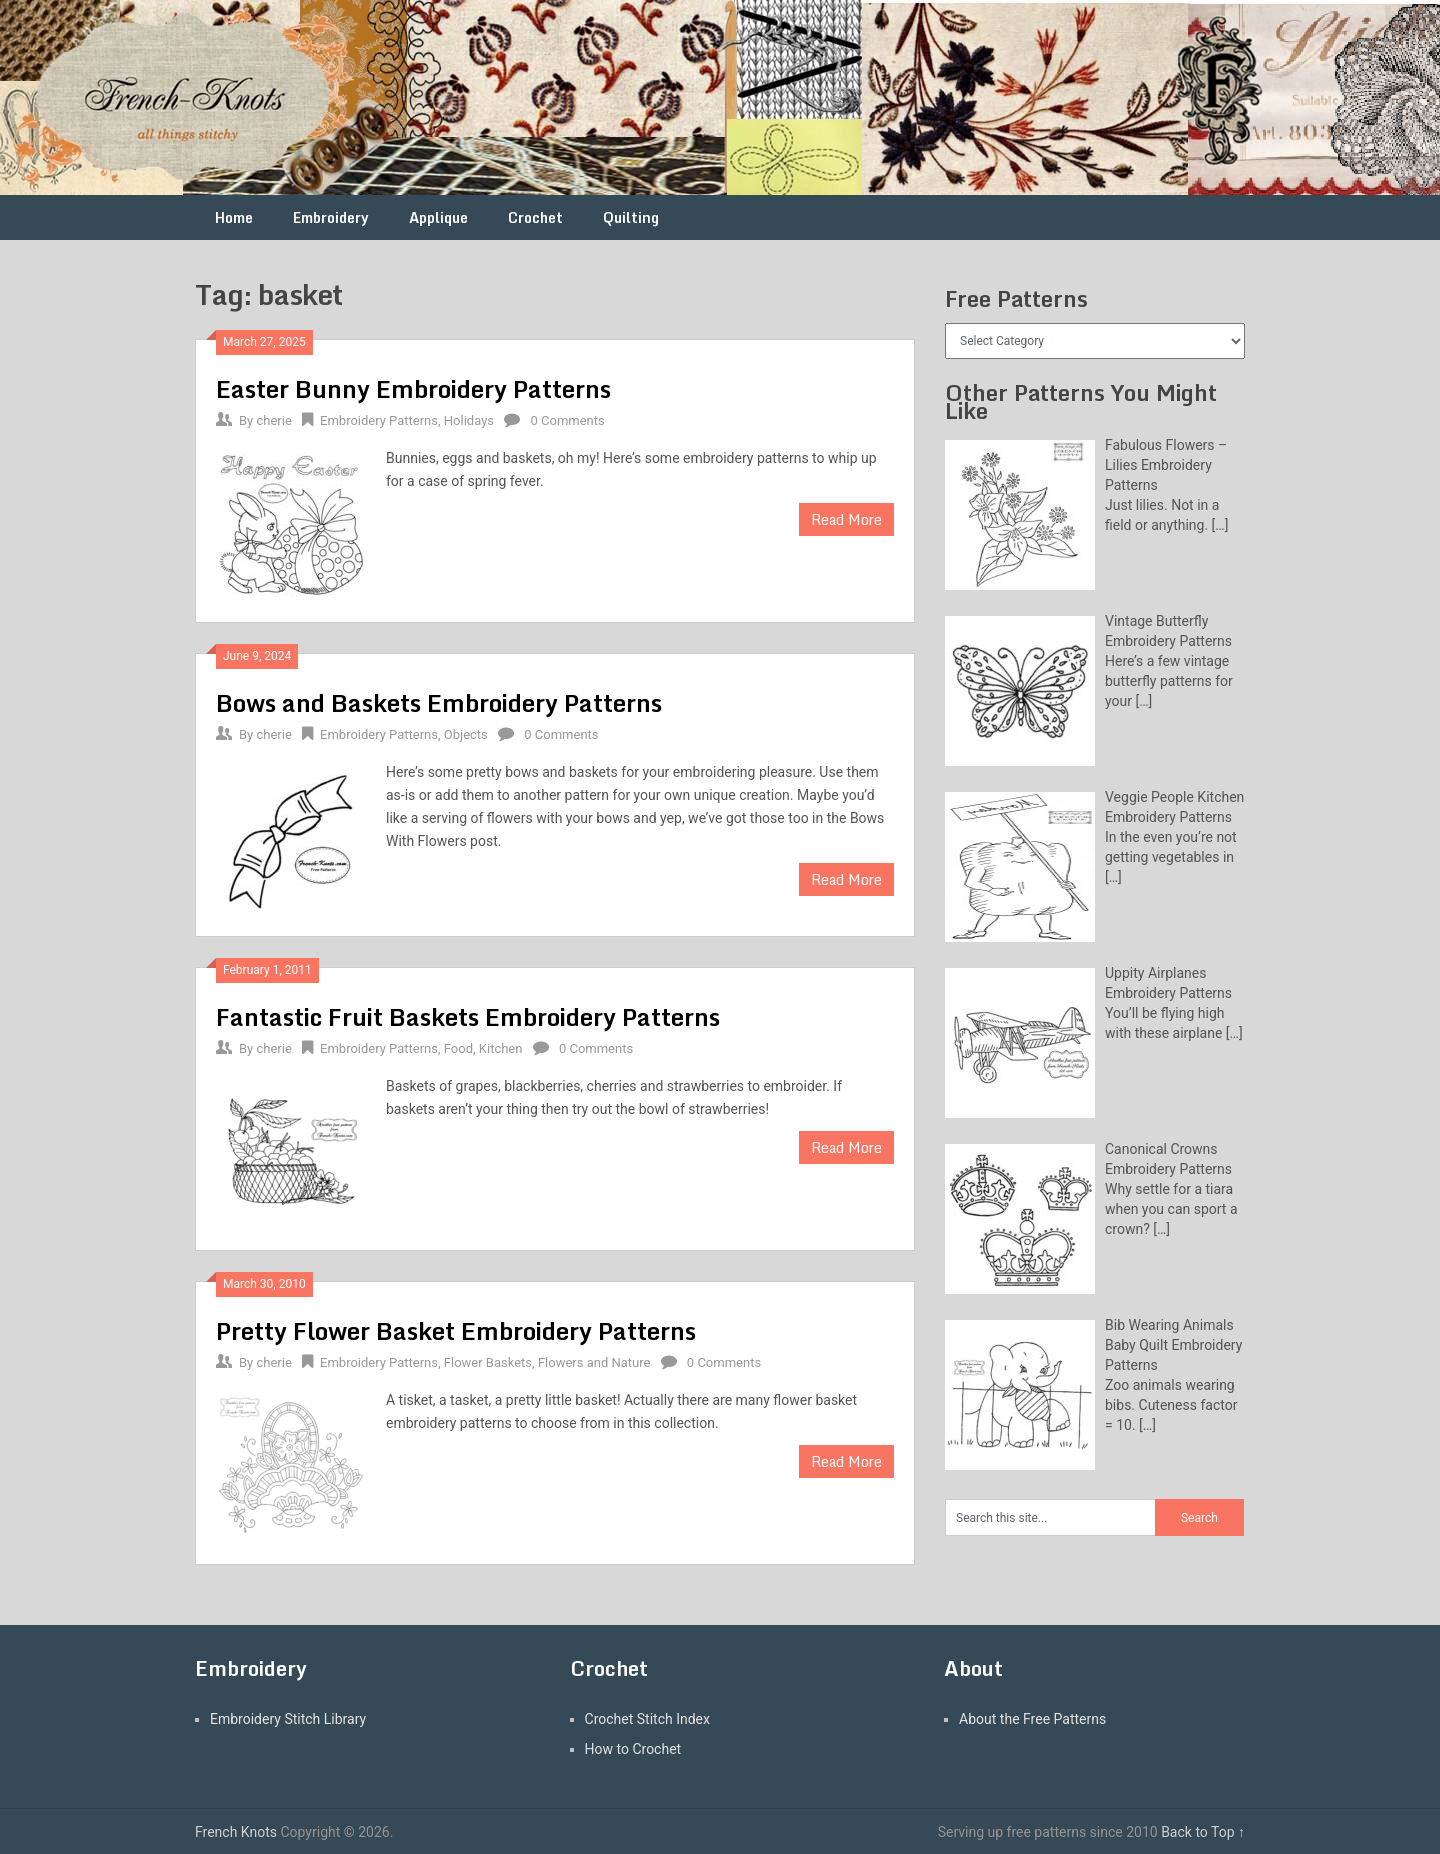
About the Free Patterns (1032, 1719)
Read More (846, 519)
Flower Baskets (488, 1362)
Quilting (631, 217)
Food (458, 1048)
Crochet (535, 217)
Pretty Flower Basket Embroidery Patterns (456, 1330)
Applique (438, 217)
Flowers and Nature (594, 1362)
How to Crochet (633, 1749)
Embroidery (331, 217)
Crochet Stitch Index (647, 1719)
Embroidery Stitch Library (288, 1719)
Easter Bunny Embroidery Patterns (413, 388)
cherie (273, 420)
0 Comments (567, 420)
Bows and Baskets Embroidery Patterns (439, 702)
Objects (466, 734)
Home (234, 217)
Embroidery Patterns (379, 420)
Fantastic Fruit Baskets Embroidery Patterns (468, 1016)
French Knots (236, 1832)
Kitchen (501, 1048)
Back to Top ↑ (1203, 1832)
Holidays (469, 420)
